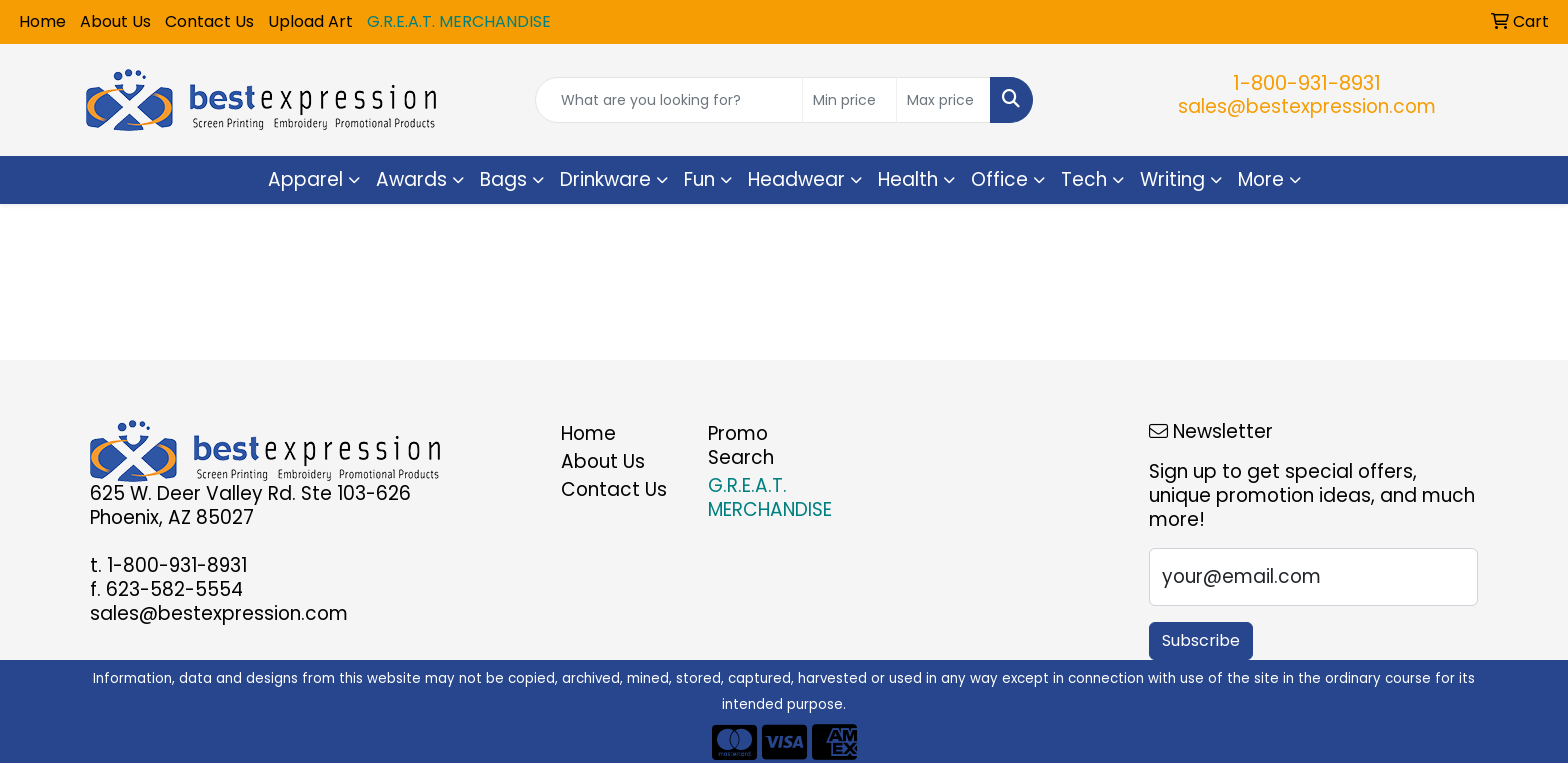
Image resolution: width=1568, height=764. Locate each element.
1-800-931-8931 (1307, 83)
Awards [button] (411, 179)
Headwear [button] (796, 179)
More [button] (1261, 179)
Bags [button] (503, 179)
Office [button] (999, 179)
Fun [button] (699, 179)
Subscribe (1201, 640)
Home (42, 21)
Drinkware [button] (605, 179)
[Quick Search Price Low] (849, 100)
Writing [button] (1172, 179)
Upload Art (310, 21)
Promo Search (741, 445)
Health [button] (908, 179)
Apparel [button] (305, 179)
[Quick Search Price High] (943, 100)
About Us (115, 21)
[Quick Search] (669, 100)
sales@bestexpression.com (1307, 106)
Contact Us (209, 21)
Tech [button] (1084, 179)
